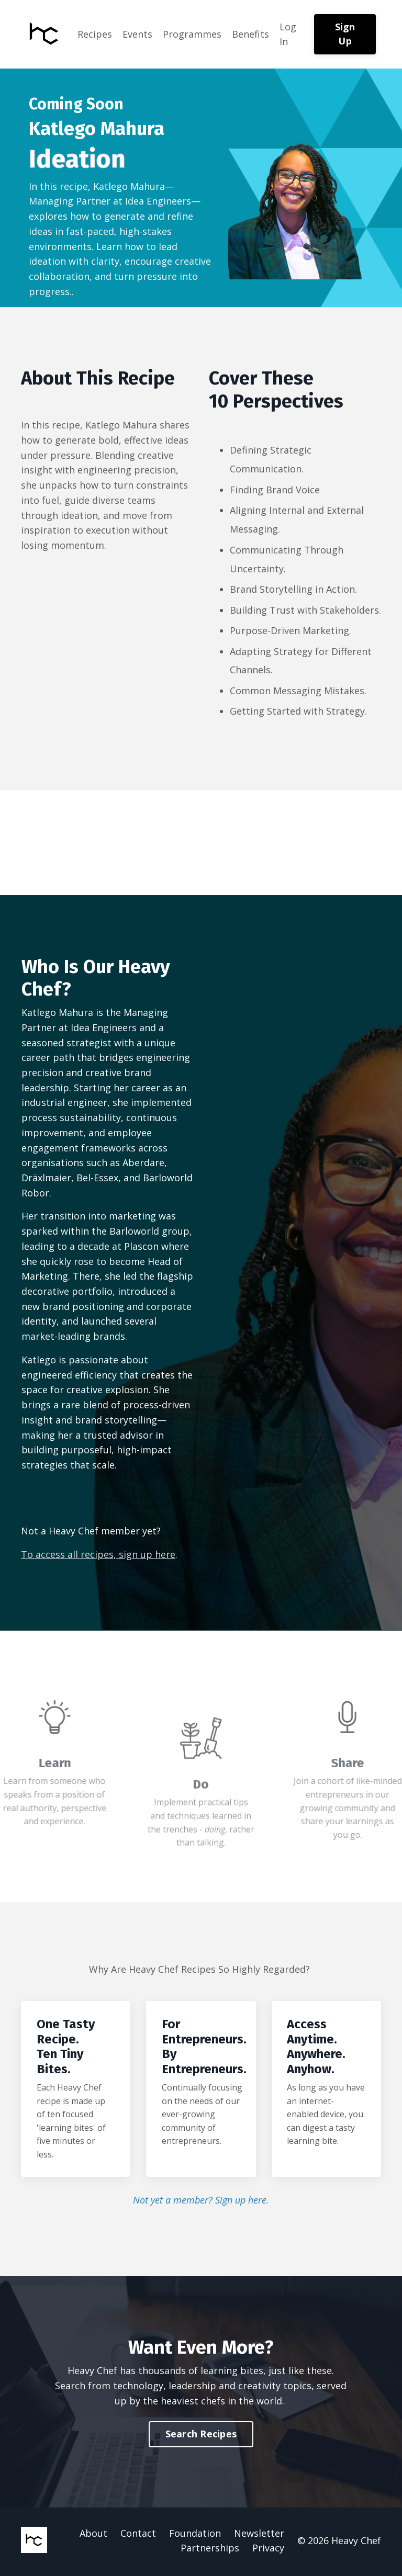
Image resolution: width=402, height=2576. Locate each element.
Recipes (94, 34)
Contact (138, 2534)
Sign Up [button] (345, 33)
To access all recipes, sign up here (98, 1556)
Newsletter (259, 2534)
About (93, 2534)
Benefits (250, 34)
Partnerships (210, 2550)
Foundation (195, 2534)
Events (137, 34)
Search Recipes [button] (201, 2436)
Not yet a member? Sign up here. (201, 2202)
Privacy (268, 2550)
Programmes (192, 34)
